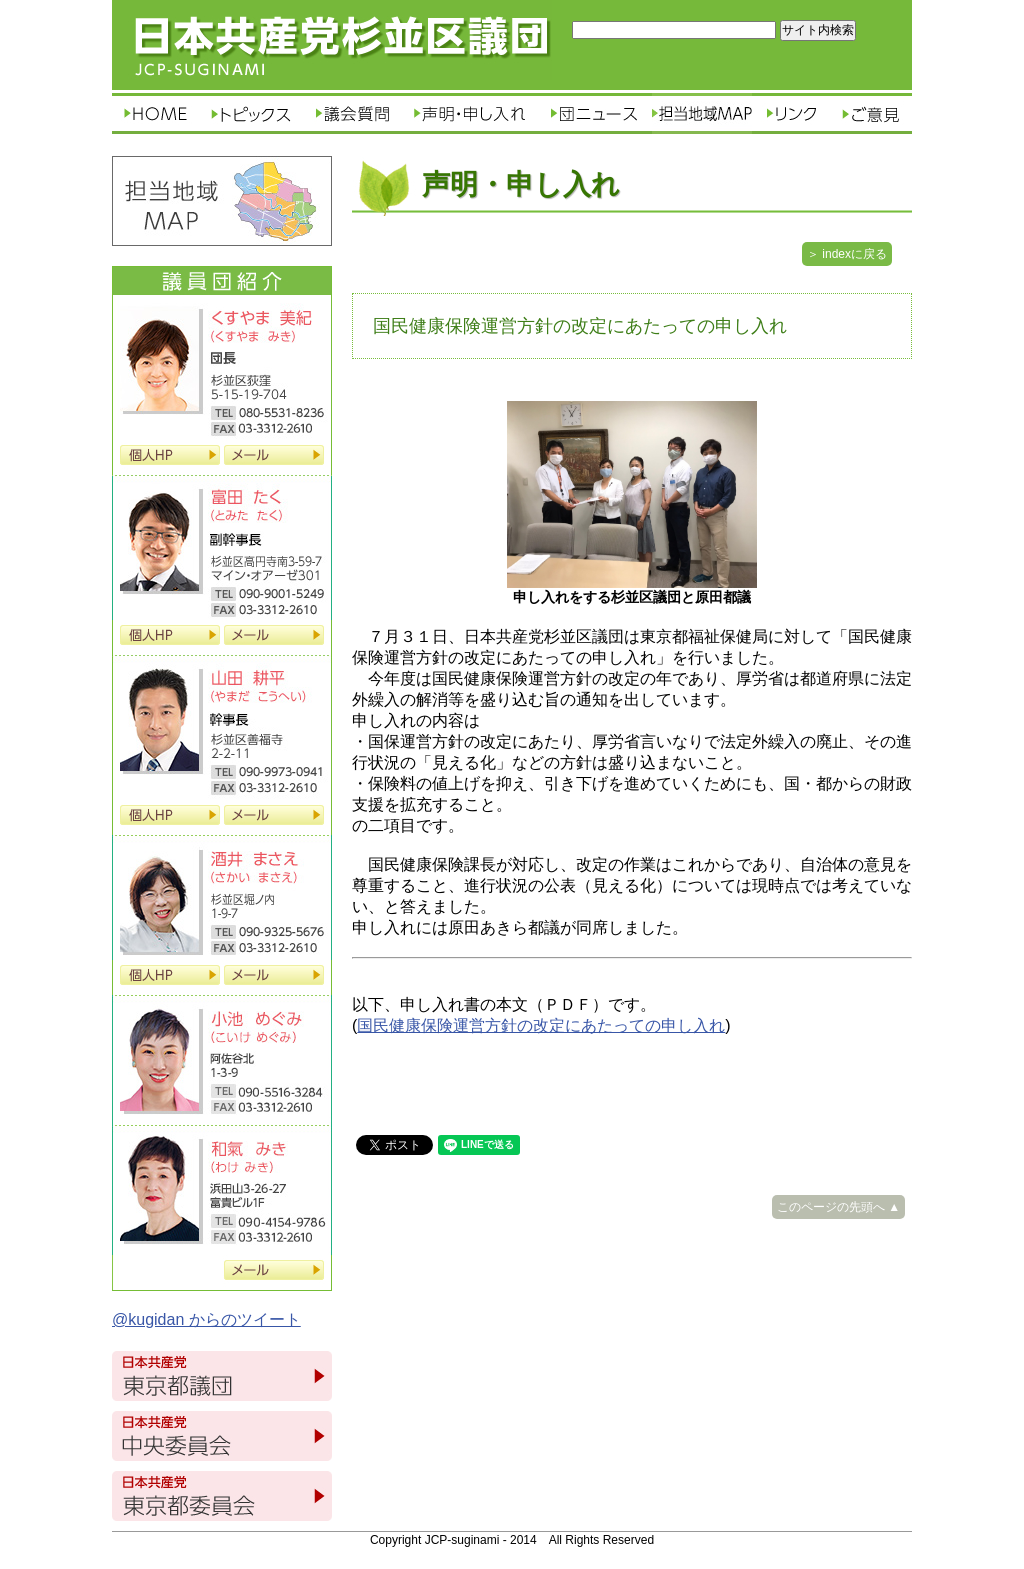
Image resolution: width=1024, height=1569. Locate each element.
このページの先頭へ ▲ (838, 1207)
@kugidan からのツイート (206, 1319)
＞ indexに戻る (847, 254)
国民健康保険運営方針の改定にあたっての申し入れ (541, 1025)
